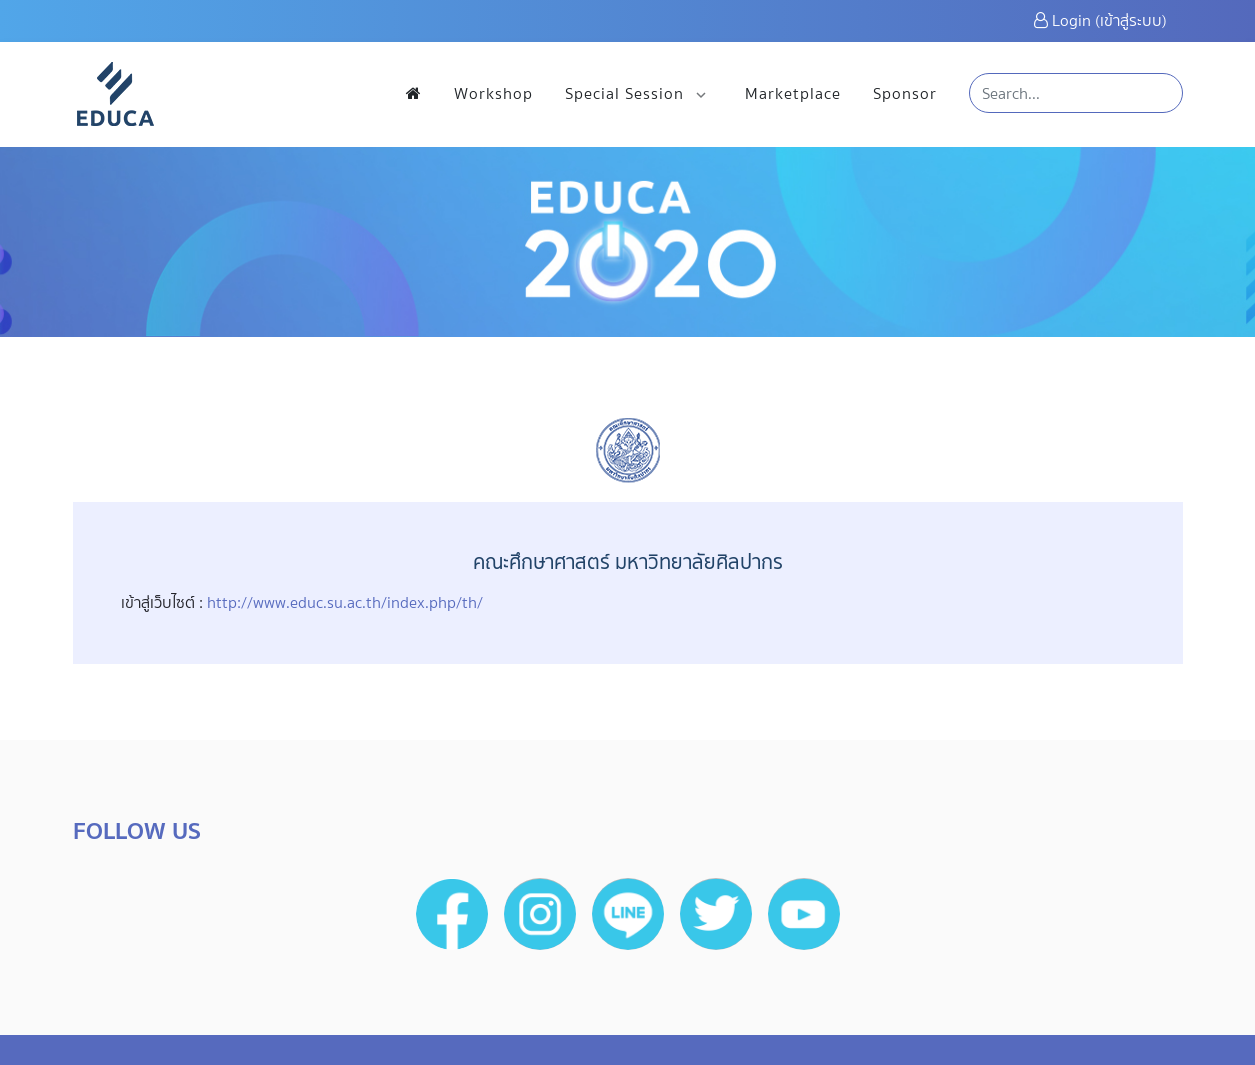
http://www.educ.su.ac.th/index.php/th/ (345, 602)
